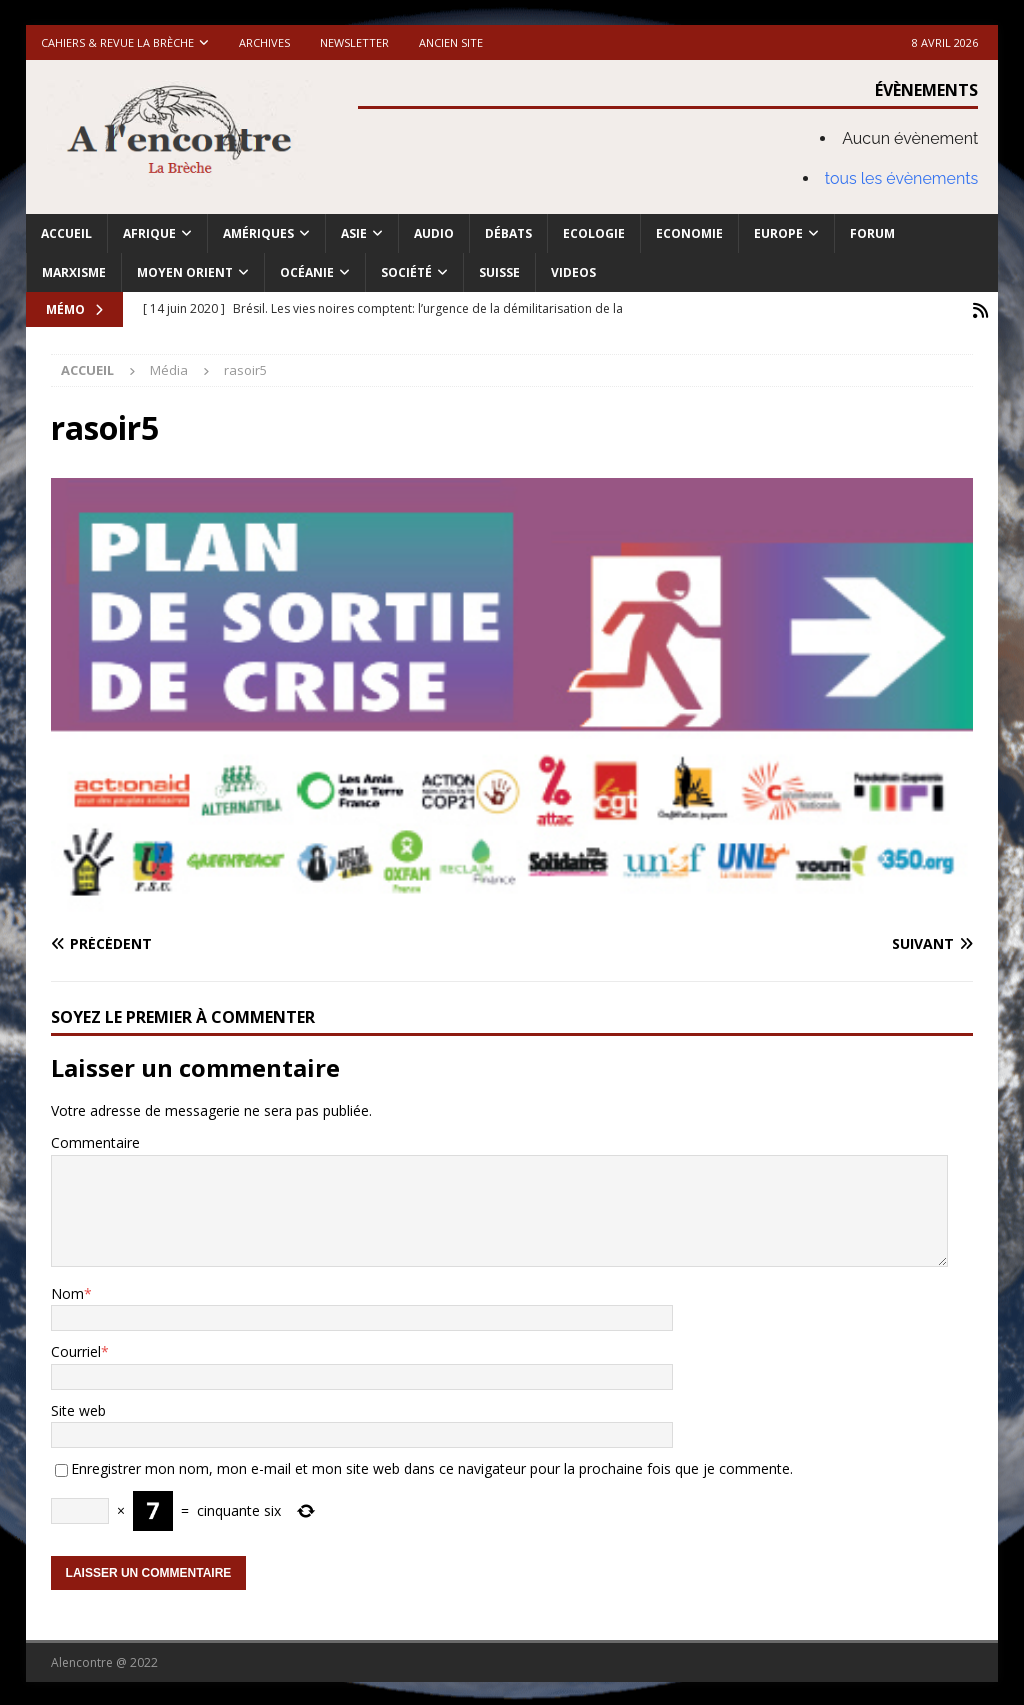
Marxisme (74, 272)
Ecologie (594, 233)
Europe (778, 233)
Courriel (76, 1350)
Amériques (258, 233)
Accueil (66, 233)
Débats (508, 233)
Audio (434, 233)
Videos (573, 272)
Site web (78, 1408)
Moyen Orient (185, 272)
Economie (689, 233)
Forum (872, 233)
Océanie (307, 272)
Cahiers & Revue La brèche (117, 42)
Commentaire (95, 1140)
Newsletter (354, 42)
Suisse (499, 272)
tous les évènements (902, 178)
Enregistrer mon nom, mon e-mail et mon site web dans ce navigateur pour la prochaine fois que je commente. (432, 1466)
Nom (67, 1291)
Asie (354, 233)
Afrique (149, 233)
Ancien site (451, 42)
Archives (264, 42)
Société (406, 272)
